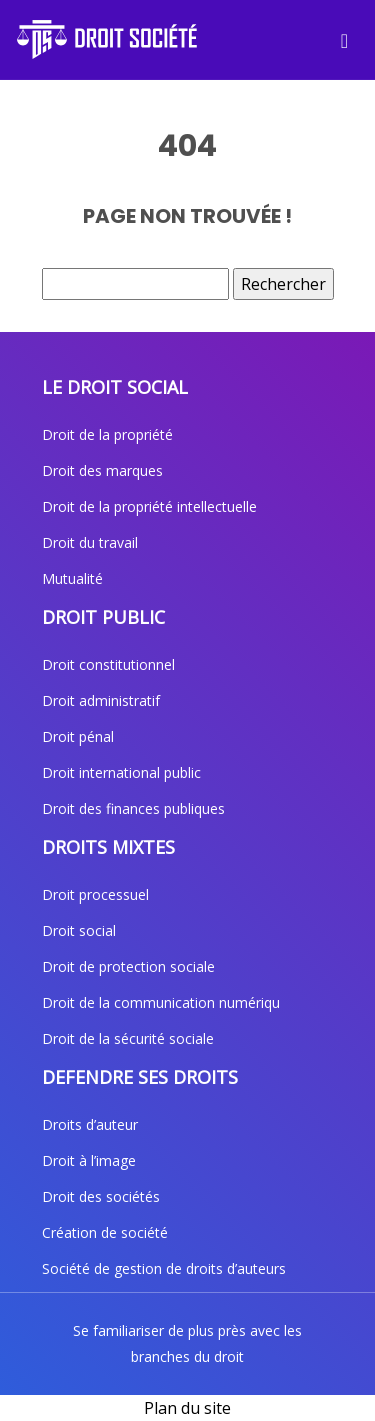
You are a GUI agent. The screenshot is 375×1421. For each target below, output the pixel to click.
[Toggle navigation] (344, 39)
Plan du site (187, 1408)
